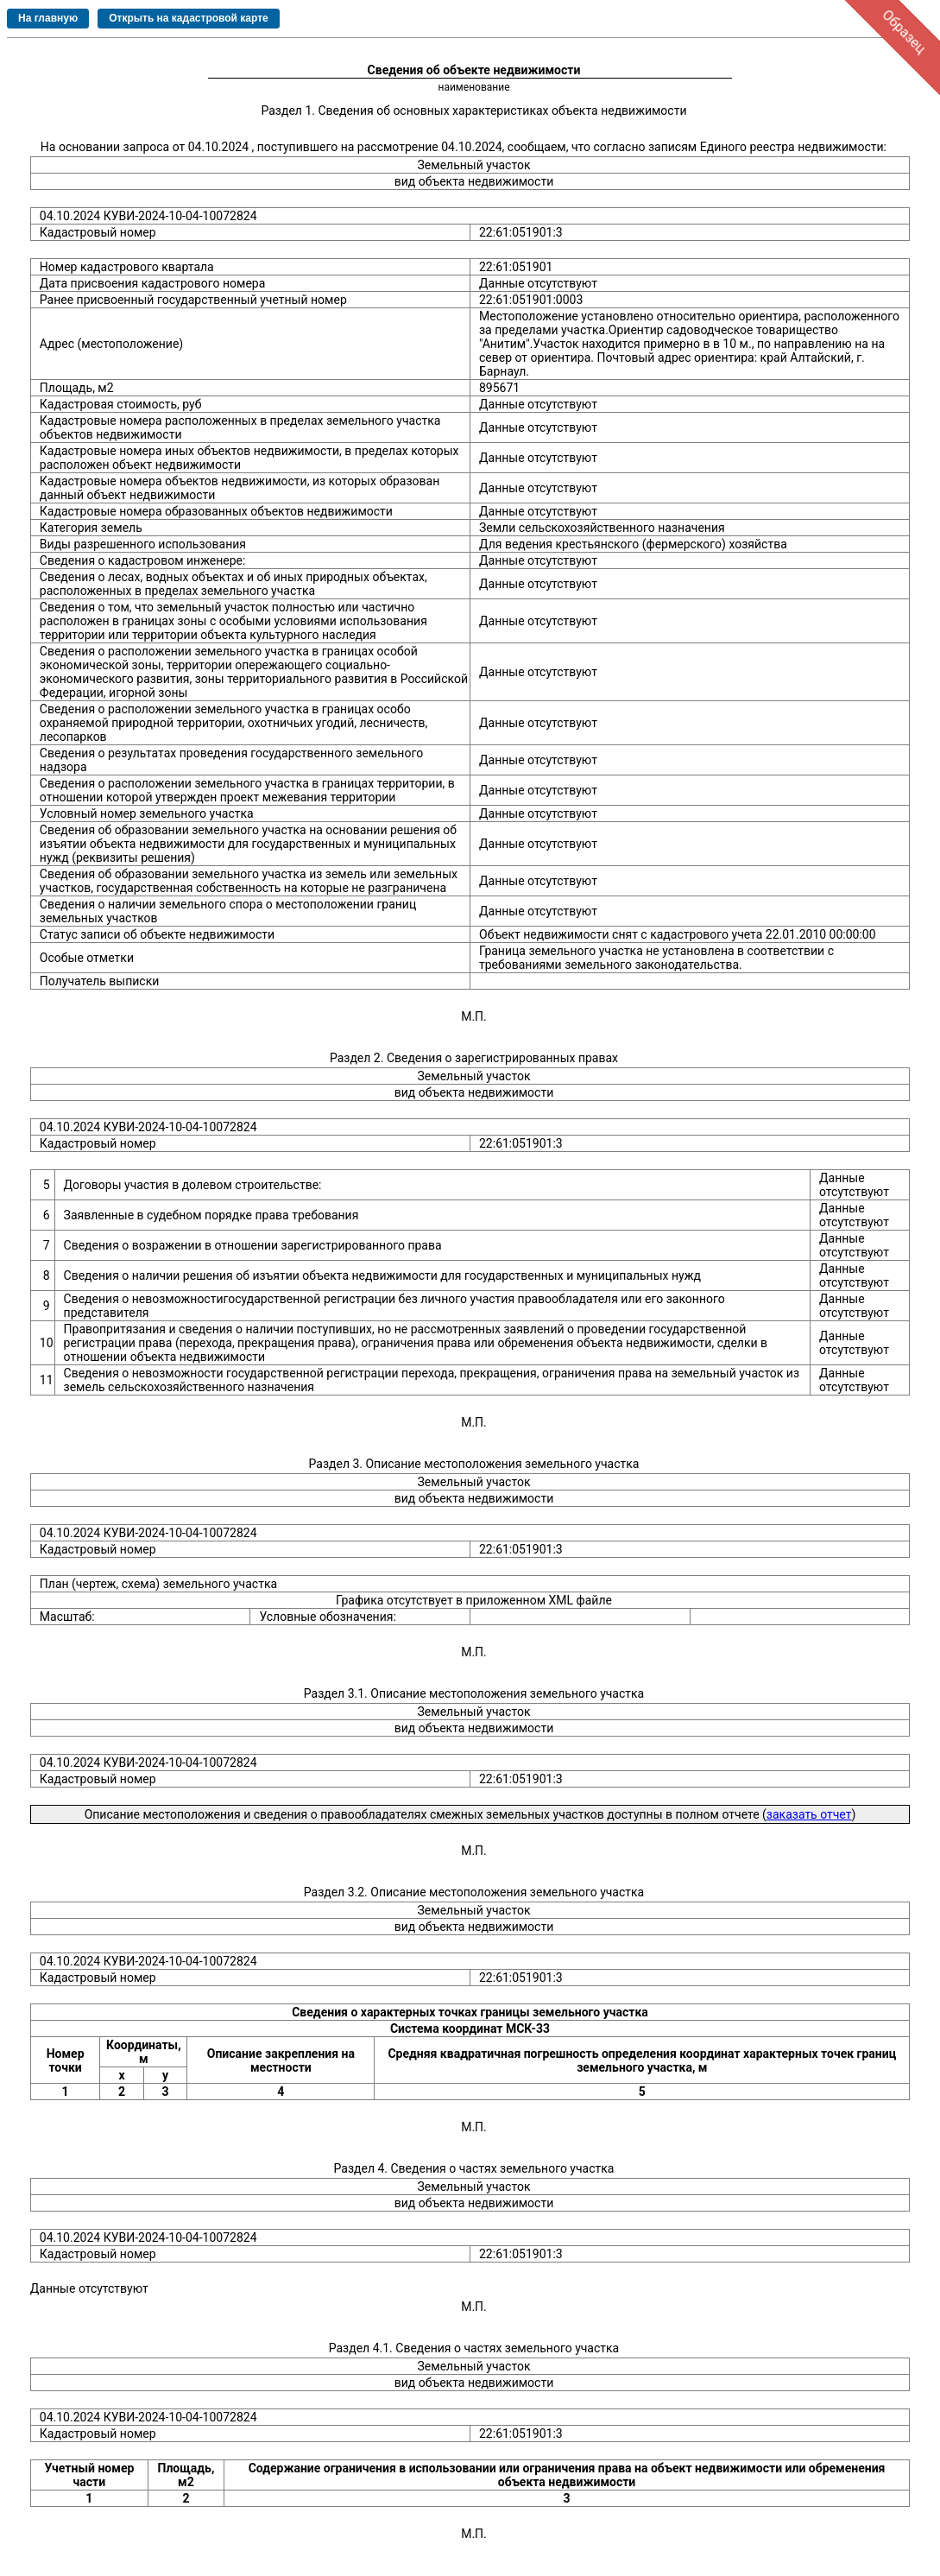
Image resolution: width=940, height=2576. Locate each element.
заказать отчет (809, 1814)
